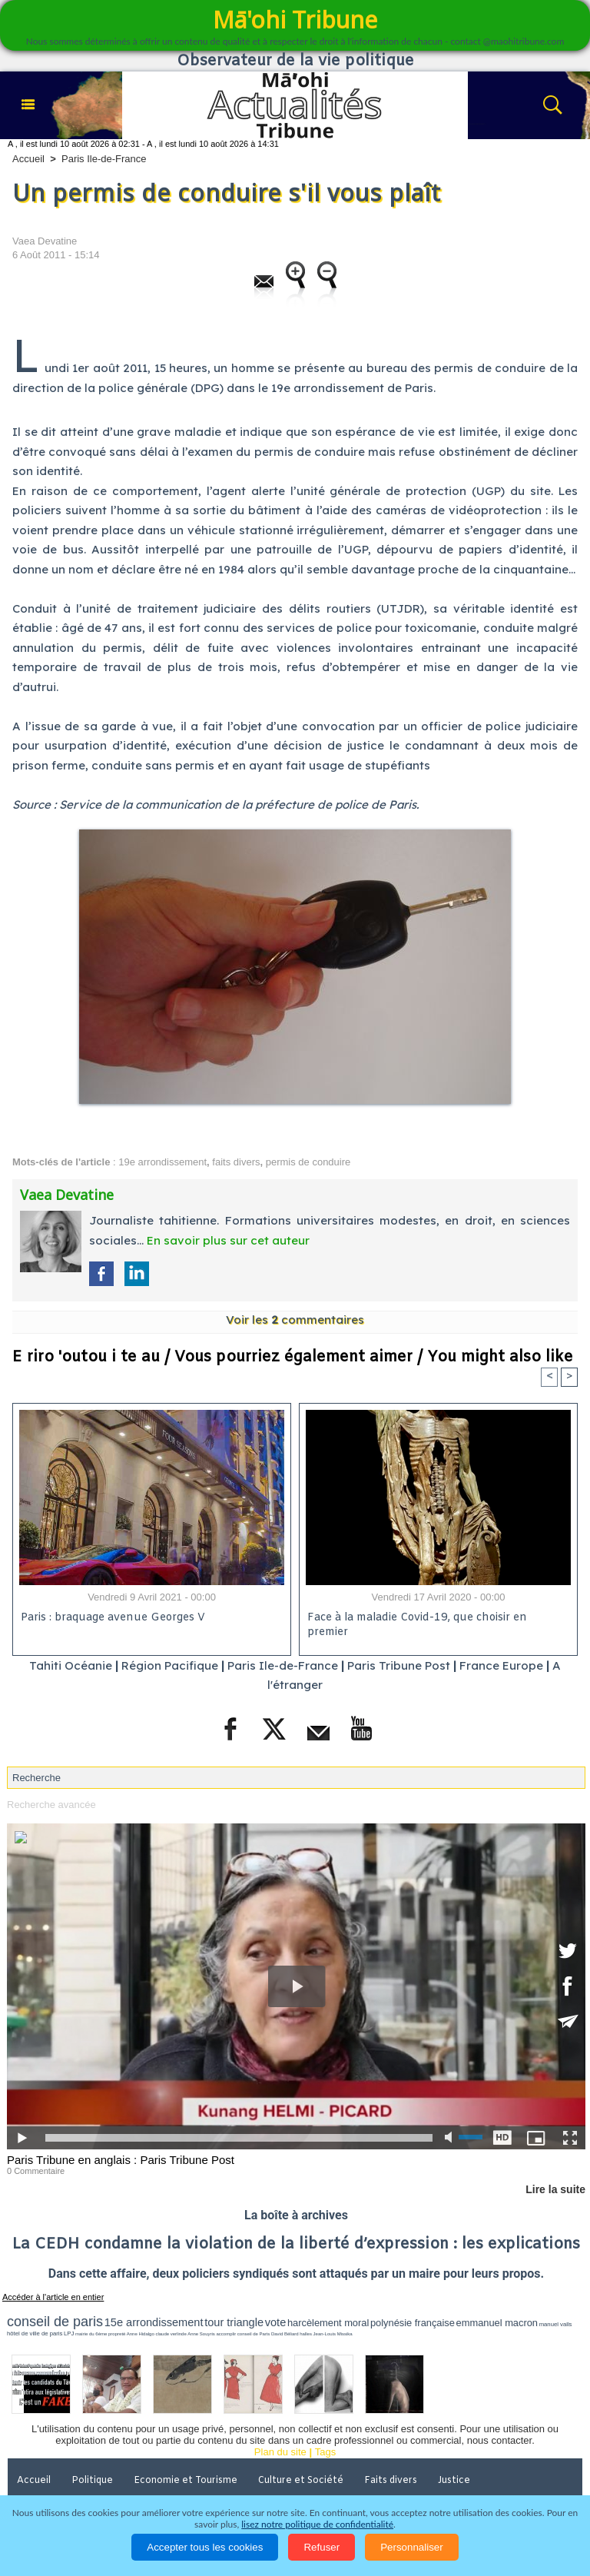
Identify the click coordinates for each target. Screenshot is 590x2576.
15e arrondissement (154, 2322)
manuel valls (555, 2324)
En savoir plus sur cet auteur (228, 1240)
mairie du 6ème (91, 2334)
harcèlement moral (328, 2322)
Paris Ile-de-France (104, 159)
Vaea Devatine (44, 241)
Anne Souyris (201, 2334)
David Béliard (285, 2334)
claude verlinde (170, 2334)
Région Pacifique (171, 1665)
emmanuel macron (497, 2322)
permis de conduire (308, 1162)
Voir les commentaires (295, 1319)
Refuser (321, 2547)
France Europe (501, 1665)
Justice (454, 2481)
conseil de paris (55, 2321)
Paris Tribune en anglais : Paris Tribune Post (120, 2159)
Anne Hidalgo (140, 2334)
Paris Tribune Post (398, 1665)
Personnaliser (411, 2547)
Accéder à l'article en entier (53, 2297)
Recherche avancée (51, 1804)
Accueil (28, 159)
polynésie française (412, 2322)
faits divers (236, 1162)
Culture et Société (300, 2481)
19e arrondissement (162, 1162)
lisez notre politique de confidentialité (317, 2524)
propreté (116, 2334)
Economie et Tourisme (185, 2481)
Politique (92, 2481)
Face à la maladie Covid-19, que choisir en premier (417, 1625)
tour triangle (234, 2322)
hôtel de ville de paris (34, 2333)
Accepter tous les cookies (205, 2547)
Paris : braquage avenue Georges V (113, 1617)
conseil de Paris (253, 2334)
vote (276, 2322)
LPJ (69, 2333)
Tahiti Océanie (70, 1665)
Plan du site (280, 2452)
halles (306, 2334)
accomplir (227, 2334)
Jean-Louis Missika (333, 2334)
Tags (325, 2452)
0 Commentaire (36, 2170)
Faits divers (390, 2481)
